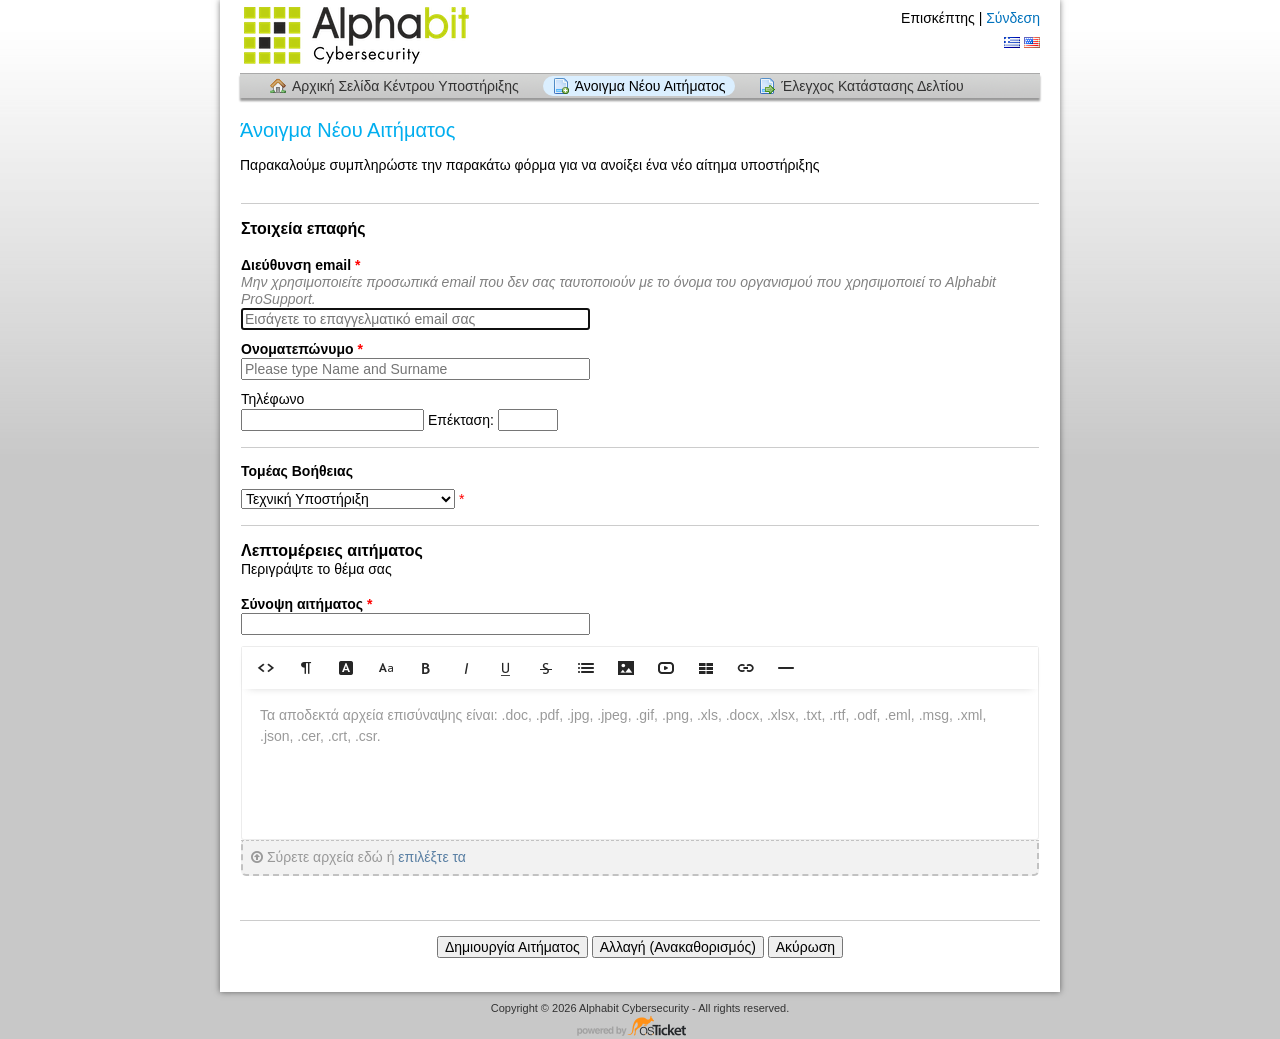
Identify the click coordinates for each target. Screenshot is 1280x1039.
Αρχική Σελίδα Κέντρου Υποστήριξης (405, 86)
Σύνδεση (1013, 18)
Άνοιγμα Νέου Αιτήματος (650, 86)
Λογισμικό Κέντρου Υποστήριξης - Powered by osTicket (640, 1027)
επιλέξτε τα (432, 857)
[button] (266, 667)
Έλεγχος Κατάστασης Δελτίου (872, 86)
